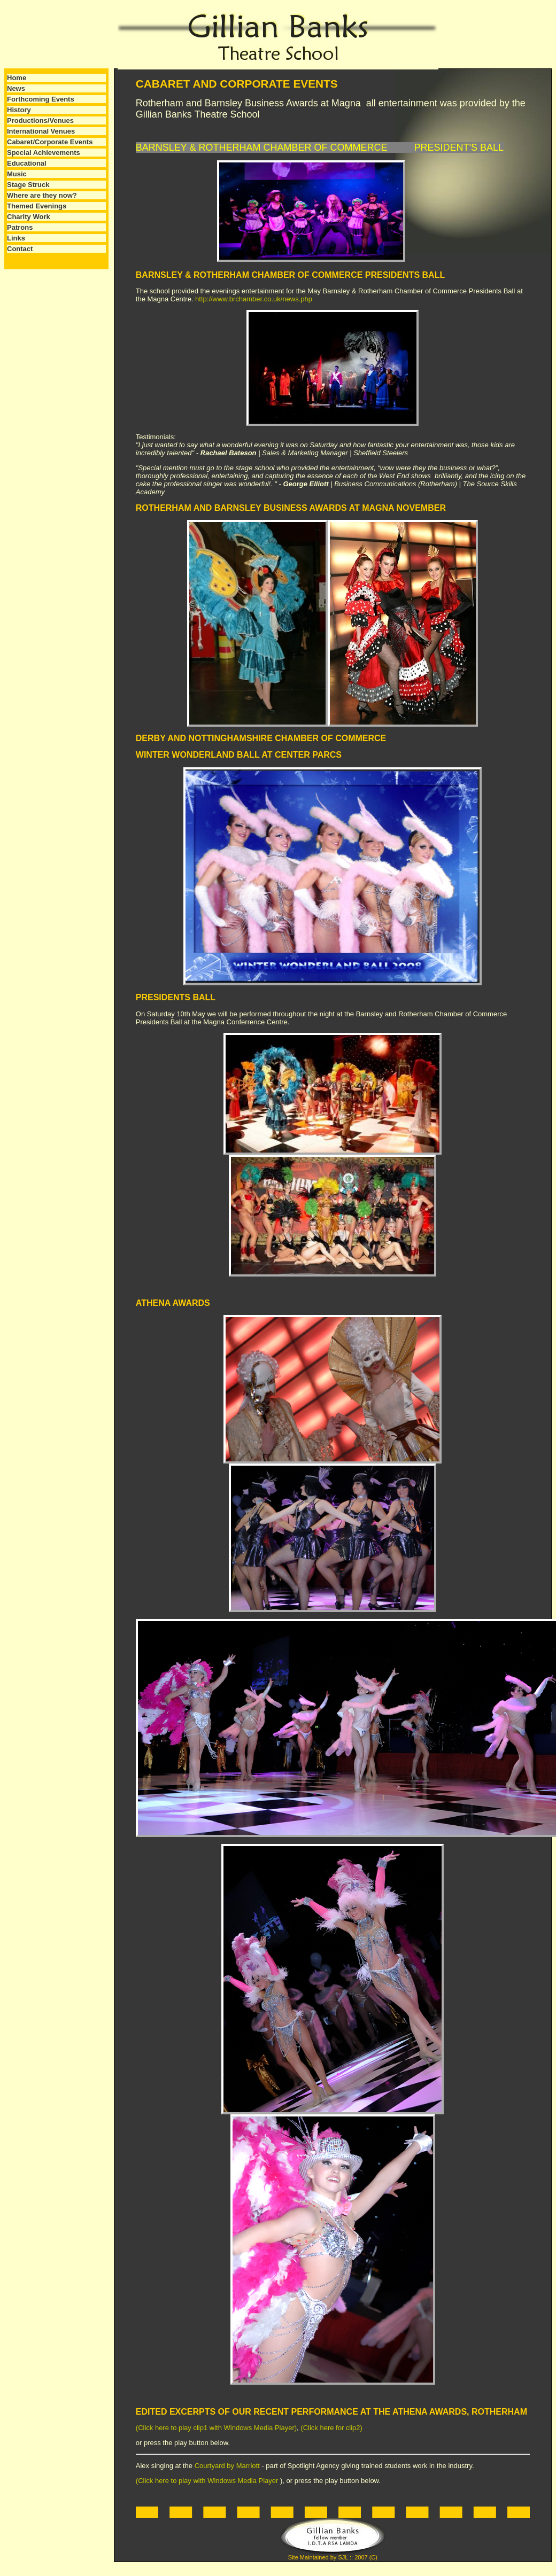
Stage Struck (28, 185)
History (19, 110)
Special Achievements (43, 153)
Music (17, 174)
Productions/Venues (40, 120)
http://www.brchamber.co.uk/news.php (253, 299)
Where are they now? (42, 195)
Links (16, 238)
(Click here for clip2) (331, 2428)
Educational (27, 163)
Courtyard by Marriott (228, 2466)
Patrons (20, 227)
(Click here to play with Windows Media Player (208, 2481)
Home (16, 78)
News (16, 88)
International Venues (41, 131)
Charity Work (28, 217)
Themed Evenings (36, 206)
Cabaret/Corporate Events (49, 142)
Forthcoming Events (40, 99)
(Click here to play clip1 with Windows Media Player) (216, 2428)
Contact (20, 249)
